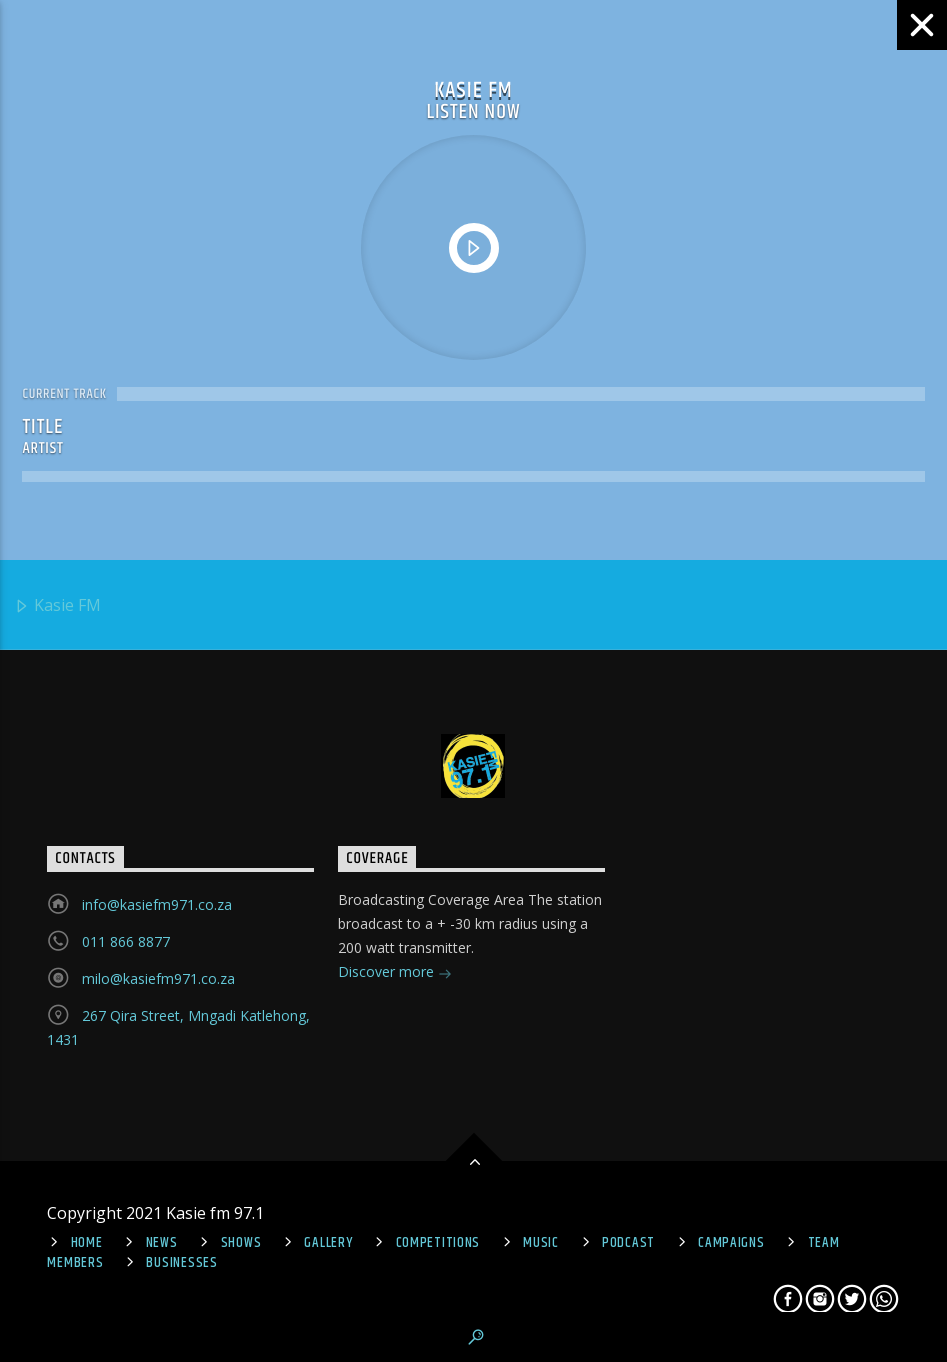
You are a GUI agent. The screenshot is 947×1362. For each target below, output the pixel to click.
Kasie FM (57, 606)
